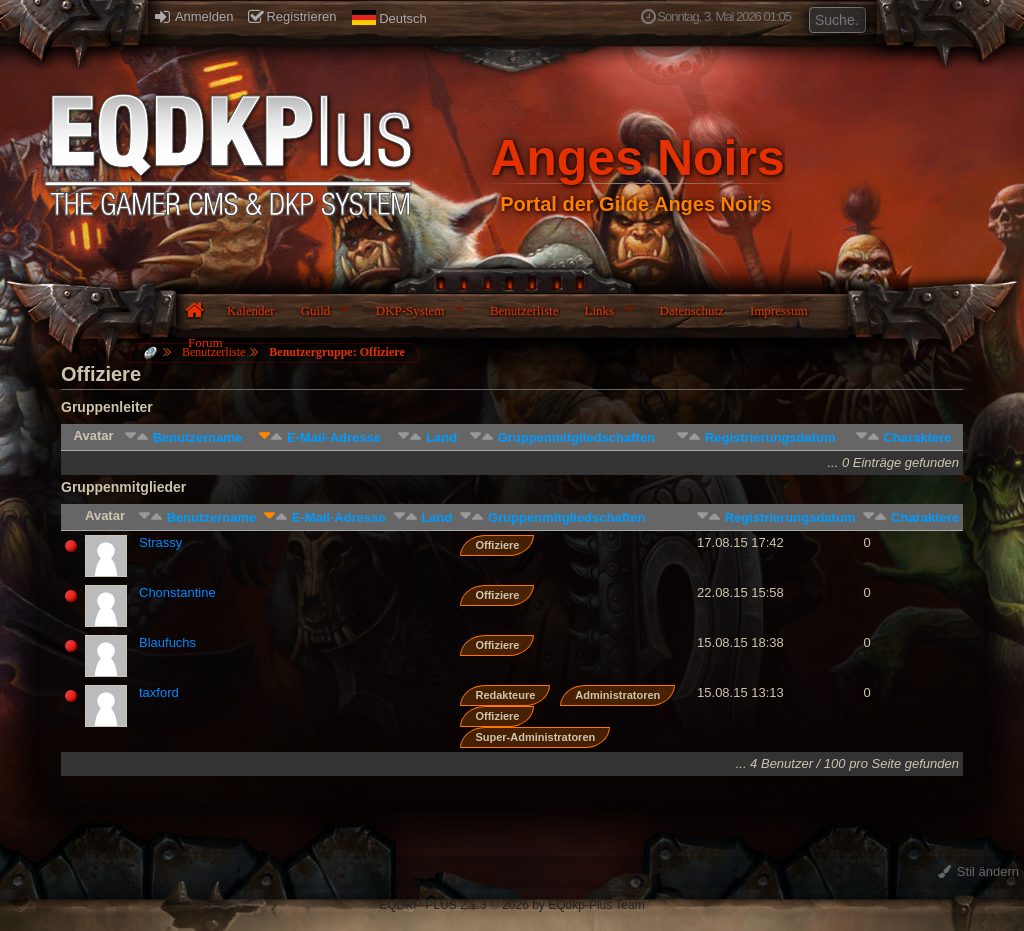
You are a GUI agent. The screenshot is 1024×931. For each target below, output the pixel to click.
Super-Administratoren (535, 737)
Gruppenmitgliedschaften (576, 437)
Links (599, 310)
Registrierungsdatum (770, 437)
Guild (316, 310)
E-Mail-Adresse (334, 437)
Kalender (251, 310)
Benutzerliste (524, 310)
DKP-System (410, 310)
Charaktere (917, 437)
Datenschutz (692, 310)
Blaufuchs (167, 642)
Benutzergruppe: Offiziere (336, 352)
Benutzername (198, 437)
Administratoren (617, 695)
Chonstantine (177, 592)
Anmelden (194, 16)
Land (441, 437)
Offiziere (497, 545)
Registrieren (292, 16)
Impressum (779, 310)
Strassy (160, 542)
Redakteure (505, 695)
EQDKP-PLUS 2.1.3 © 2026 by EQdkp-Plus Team (511, 905)
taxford (159, 692)
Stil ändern (978, 871)
